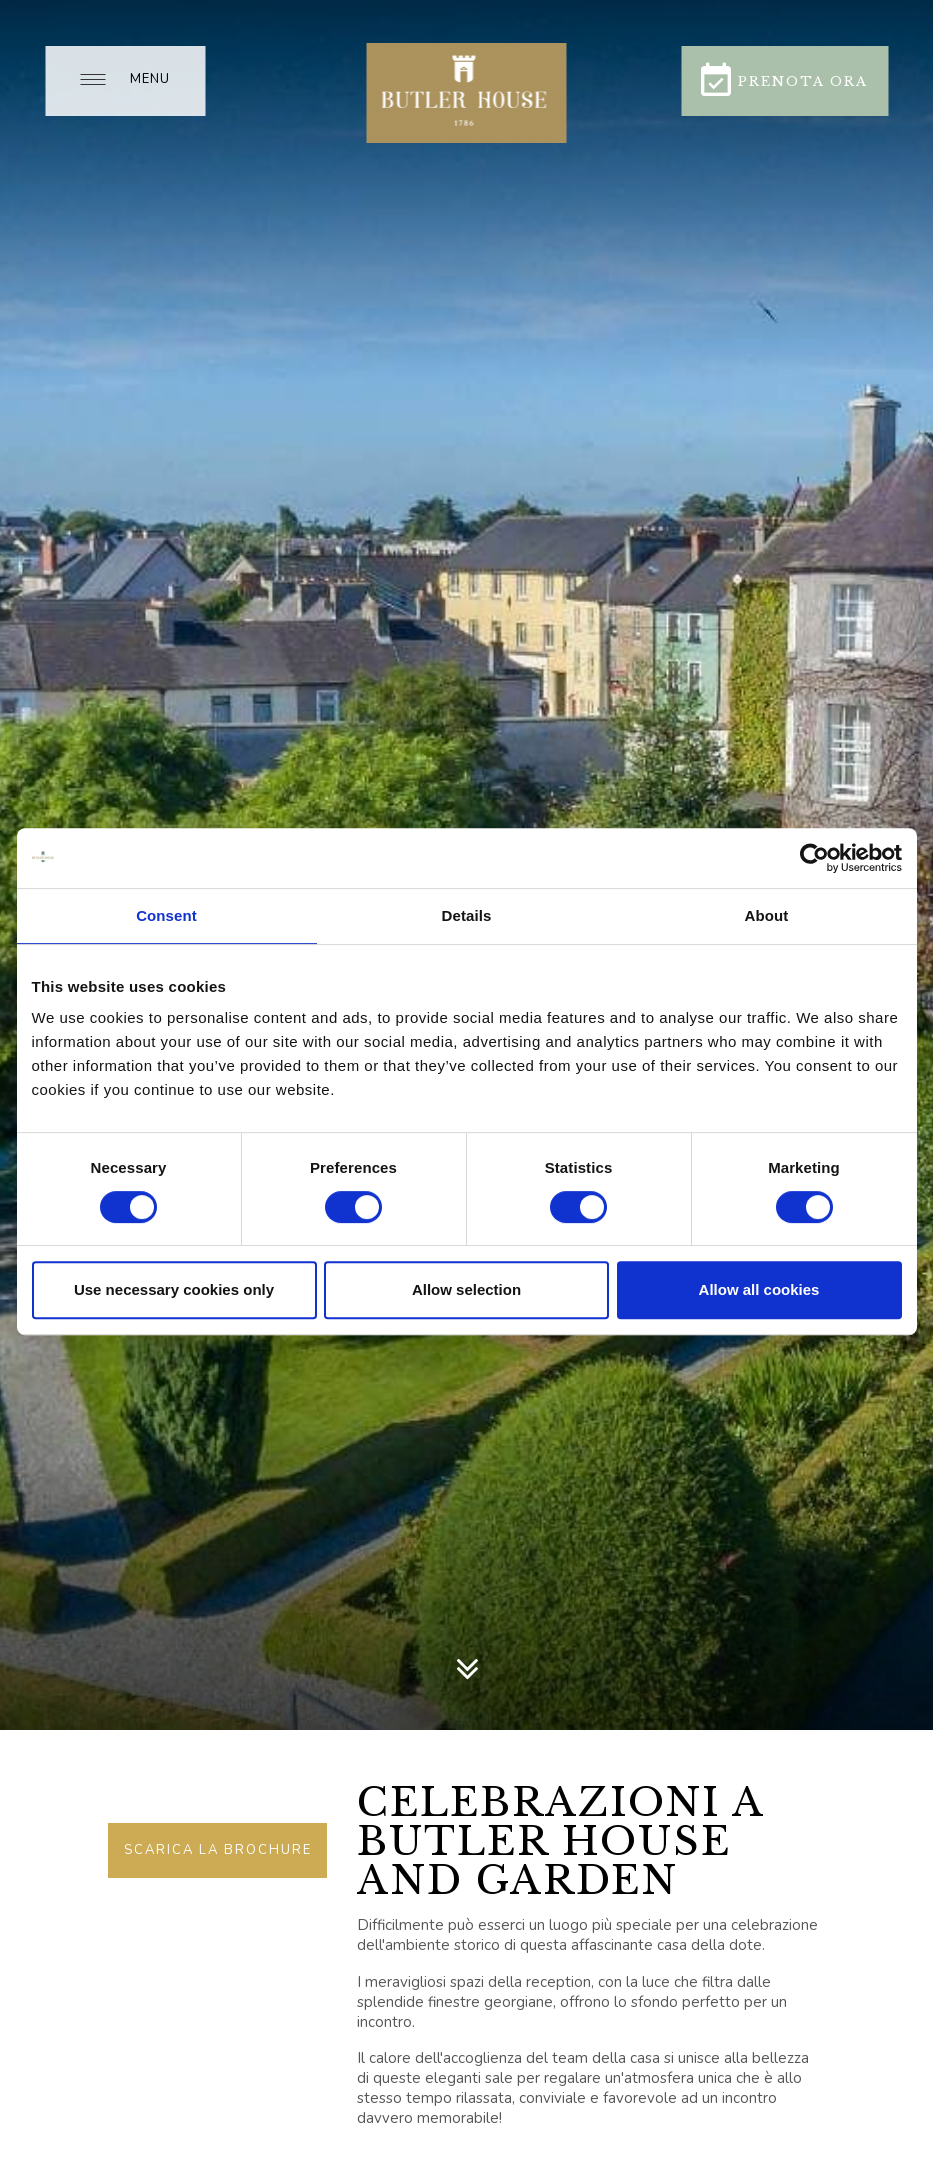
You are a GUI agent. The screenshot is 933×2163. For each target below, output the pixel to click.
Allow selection (466, 1289)
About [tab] (767, 915)
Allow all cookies (759, 1289)
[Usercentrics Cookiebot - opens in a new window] (814, 858)
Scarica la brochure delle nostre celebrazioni (218, 1859)
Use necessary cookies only (174, 1289)
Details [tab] (467, 915)
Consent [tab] (166, 915)
